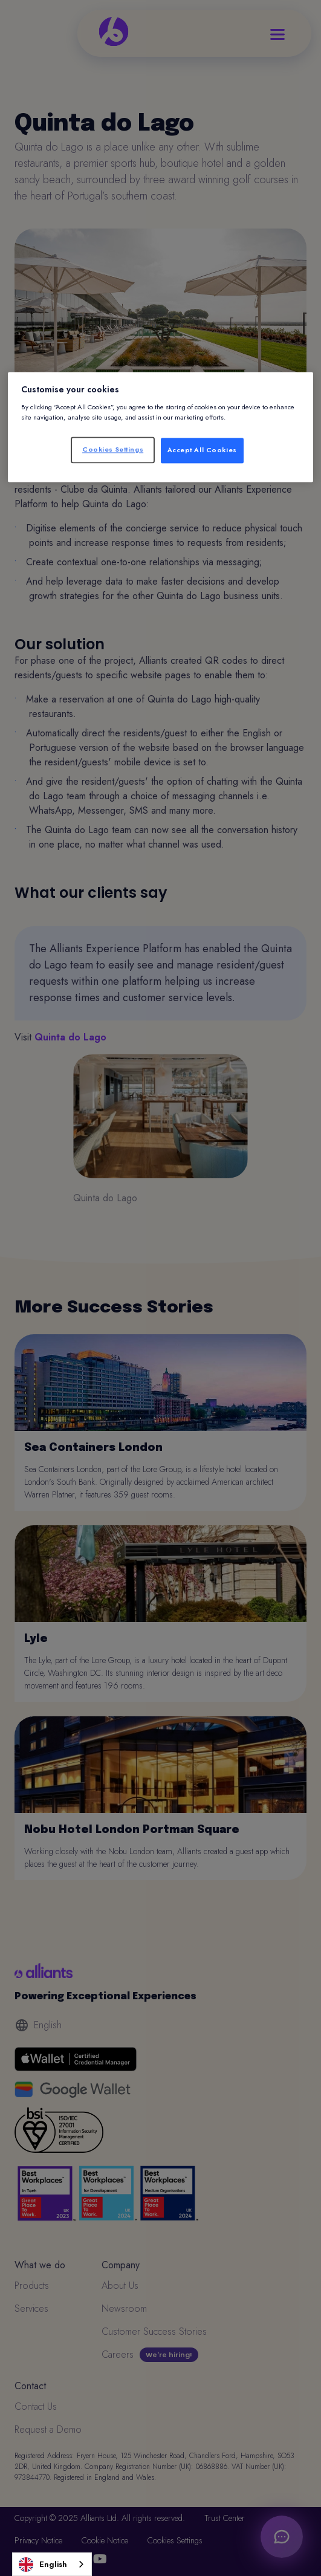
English (43, 2564)
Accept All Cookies (202, 450)
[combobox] (52, 2564)
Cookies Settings (112, 449)
